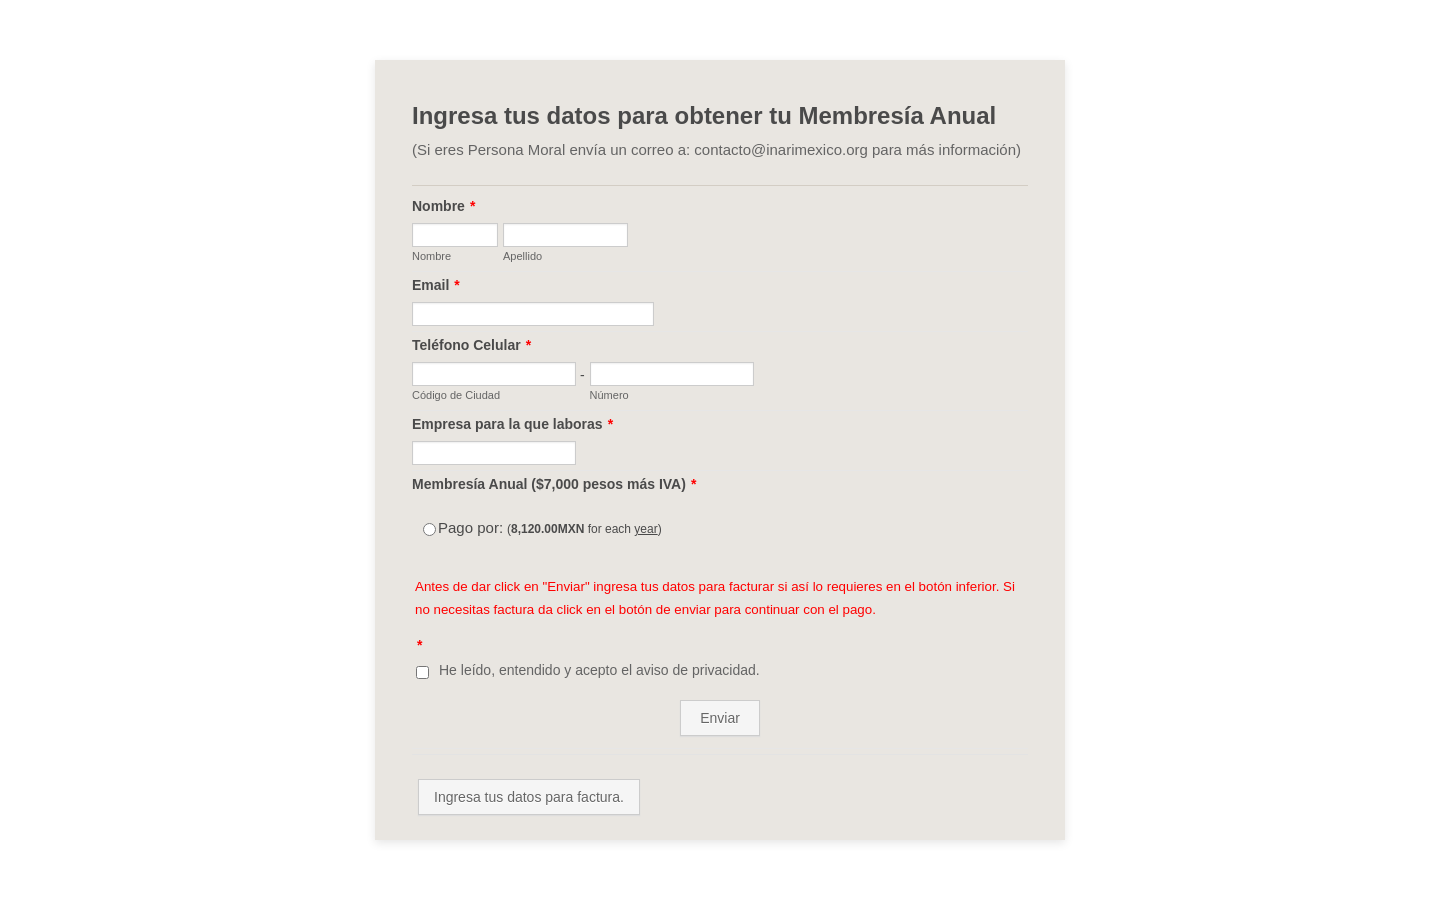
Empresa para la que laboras (512, 424)
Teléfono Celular (471, 345)
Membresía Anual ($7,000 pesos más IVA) (554, 484)
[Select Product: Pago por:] (429, 529)
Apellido (522, 256)
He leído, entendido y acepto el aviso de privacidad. (599, 670)
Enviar (720, 718)
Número (609, 395)
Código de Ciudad (456, 395)
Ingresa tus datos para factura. (529, 797)
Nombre (443, 206)
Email (436, 285)
